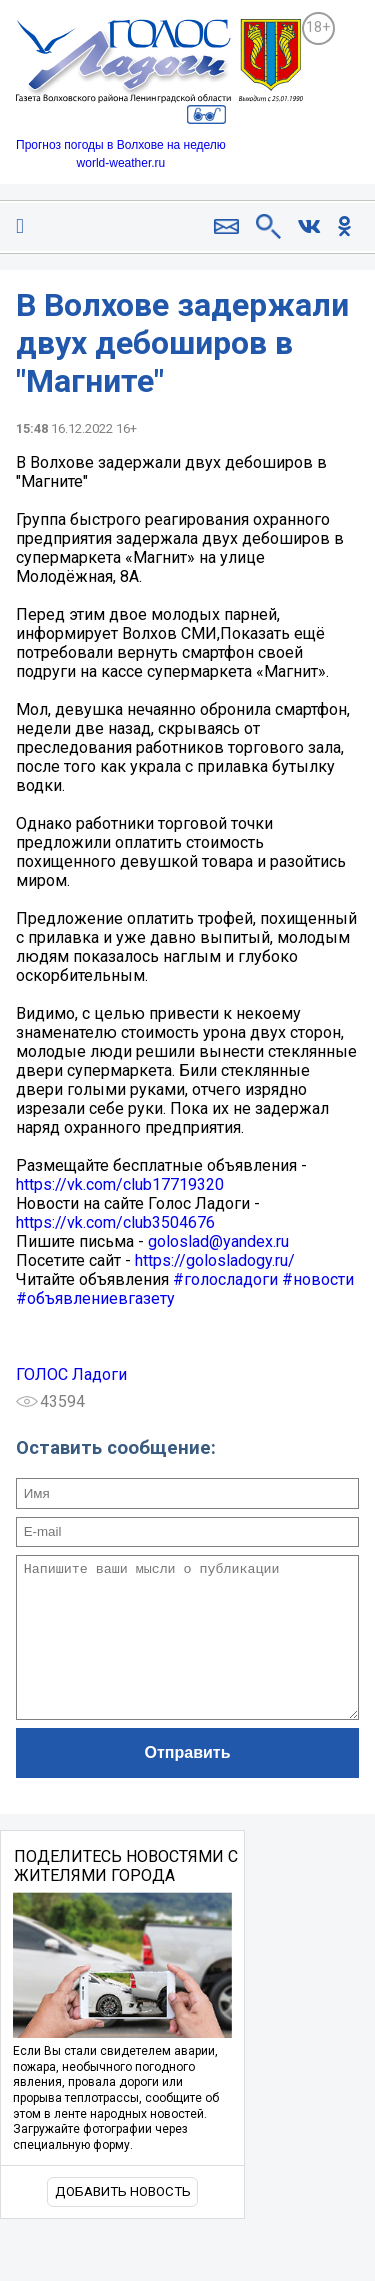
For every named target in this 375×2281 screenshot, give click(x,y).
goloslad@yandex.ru (218, 1241)
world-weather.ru (121, 163)
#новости (318, 1279)
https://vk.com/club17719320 (120, 1184)
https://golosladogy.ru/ (215, 1260)
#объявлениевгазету (95, 1298)
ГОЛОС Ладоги (71, 1374)
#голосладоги (225, 1279)
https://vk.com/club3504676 (115, 1222)
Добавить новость (123, 2221)
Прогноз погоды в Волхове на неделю (121, 145)
